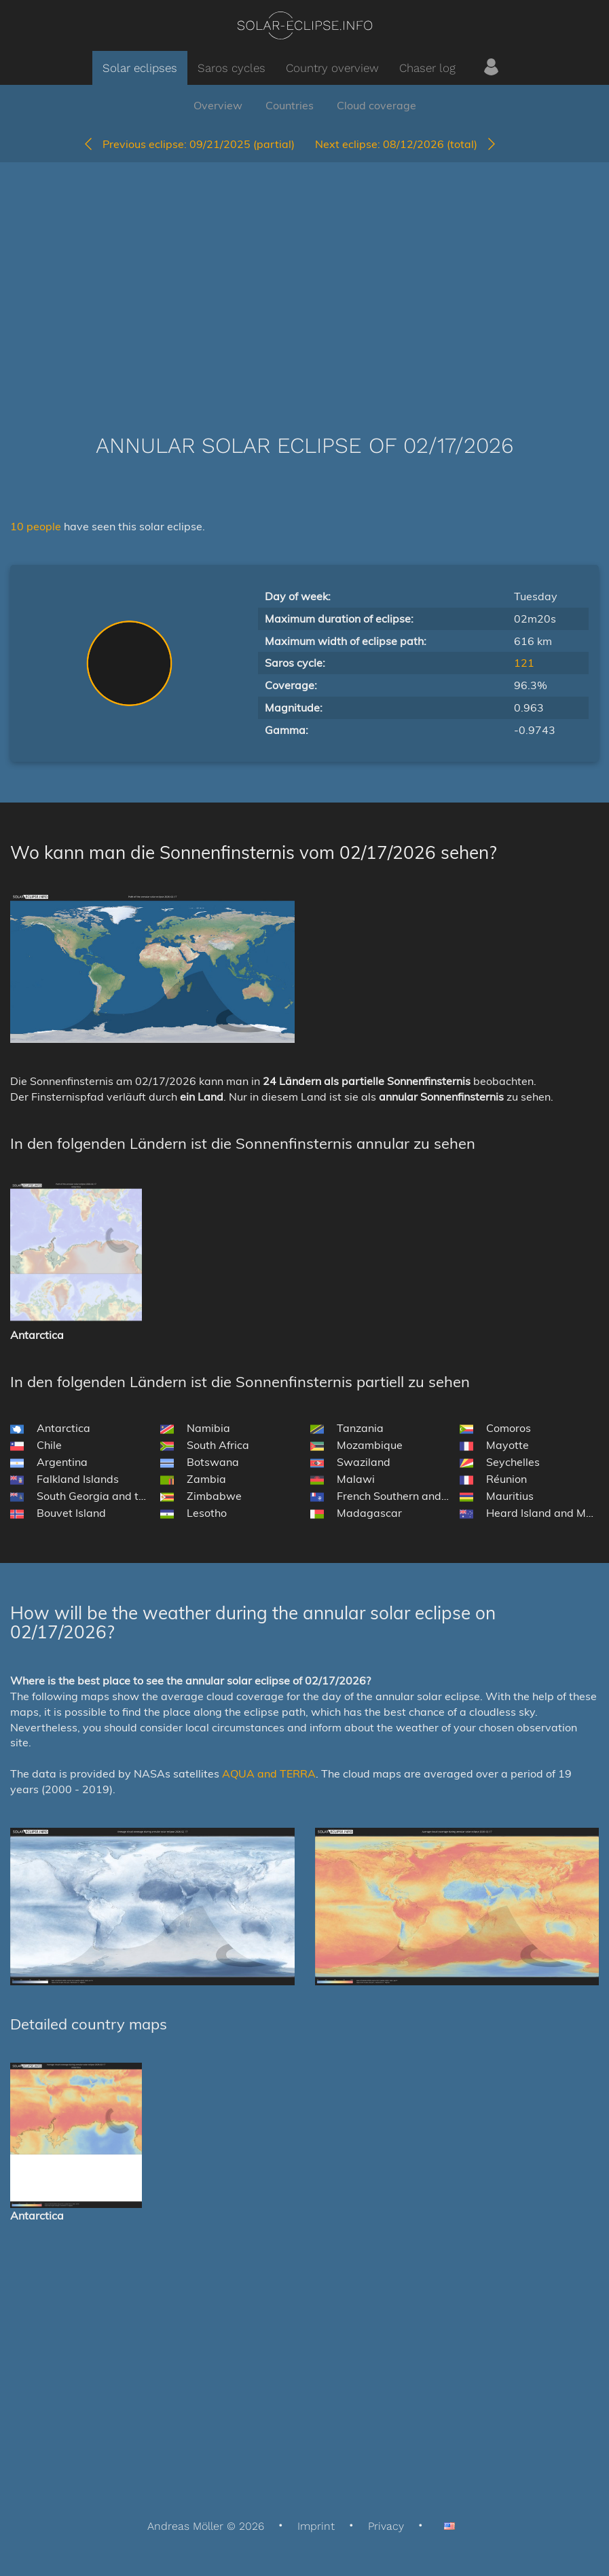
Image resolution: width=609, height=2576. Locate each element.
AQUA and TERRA (269, 1773)
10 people (37, 526)
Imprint (316, 2526)
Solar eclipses (140, 68)
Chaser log (427, 68)
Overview (217, 105)
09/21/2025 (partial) (188, 144)
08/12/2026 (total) (406, 144)
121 (524, 662)
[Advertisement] (304, 278)
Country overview (332, 68)
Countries (289, 105)
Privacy (386, 2526)
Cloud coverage (376, 105)
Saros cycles (231, 68)
